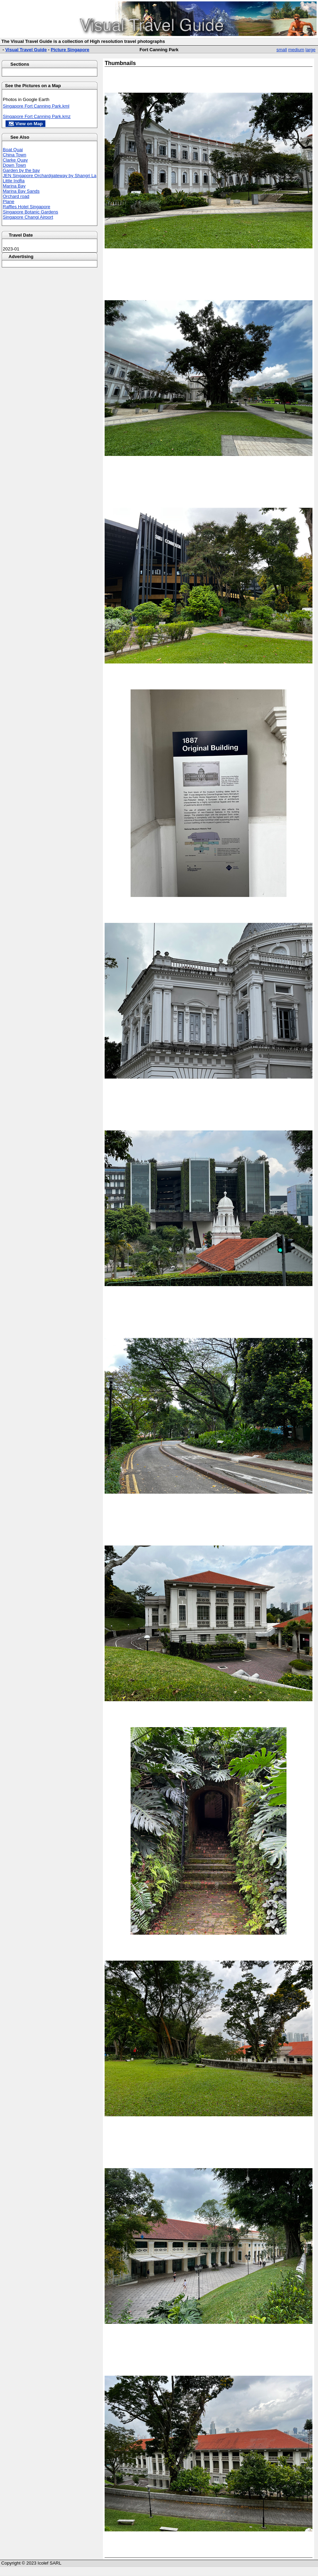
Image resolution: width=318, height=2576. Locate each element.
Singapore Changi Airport (28, 217)
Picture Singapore (70, 49)
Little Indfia (14, 180)
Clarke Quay (15, 160)
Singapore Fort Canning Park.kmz (37, 116)
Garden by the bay (21, 170)
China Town (14, 154)
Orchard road (16, 196)
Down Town (14, 165)
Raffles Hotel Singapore (26, 206)
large (311, 49)
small (281, 49)
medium (296, 49)
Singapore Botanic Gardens (30, 211)
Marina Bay (14, 186)
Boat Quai (13, 149)
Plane (8, 201)
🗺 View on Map (25, 123)
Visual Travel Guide (26, 49)
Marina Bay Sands (21, 191)
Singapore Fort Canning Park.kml (36, 106)
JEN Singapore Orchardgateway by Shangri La (49, 175)
